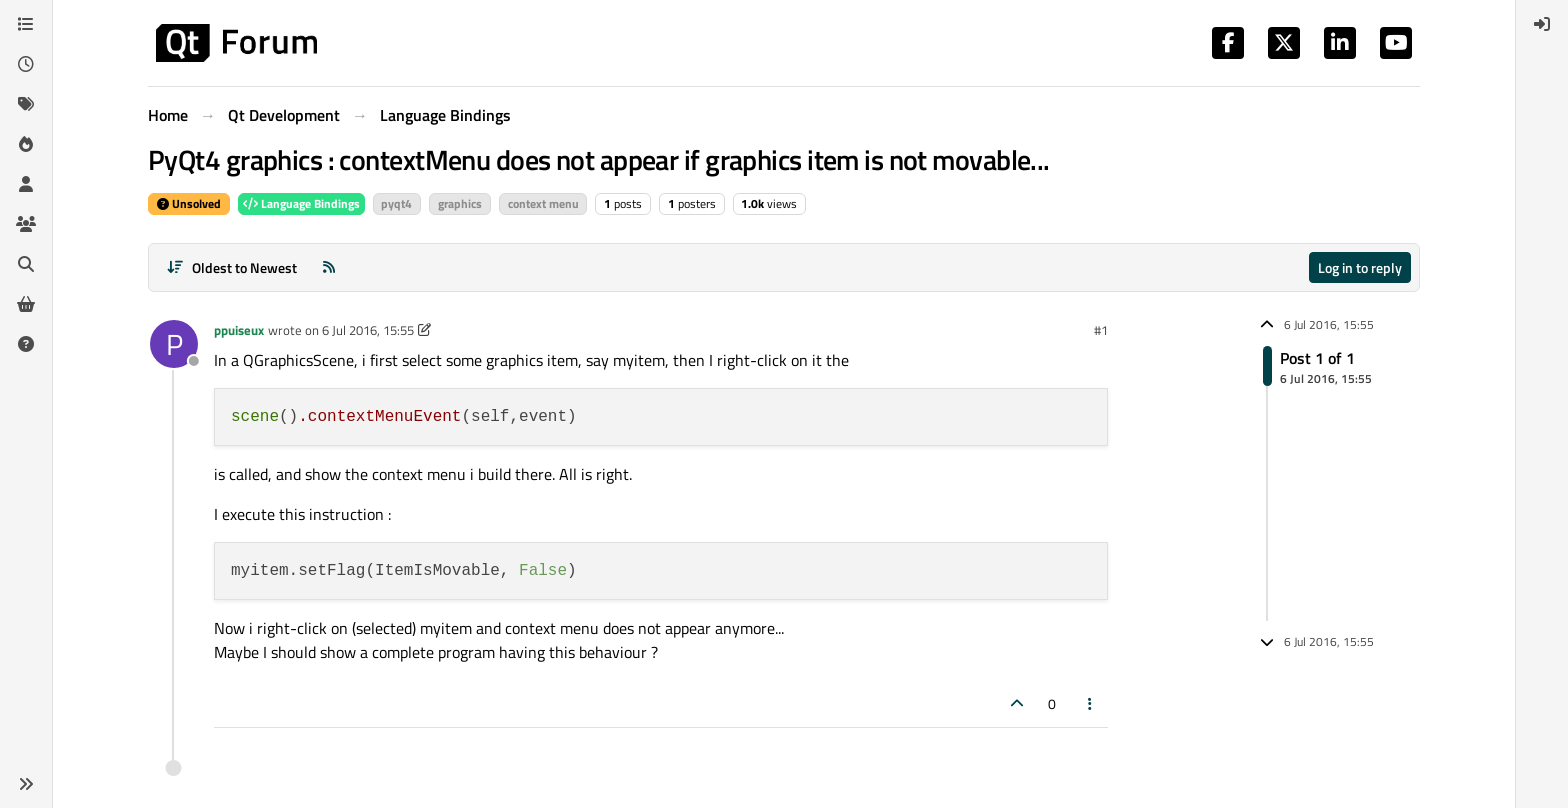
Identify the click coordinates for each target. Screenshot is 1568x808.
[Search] (26, 264)
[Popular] (26, 144)
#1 (1101, 330)
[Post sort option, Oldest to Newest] (231, 267)
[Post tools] (1091, 703)
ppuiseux (239, 330)
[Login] (1542, 24)
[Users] (26, 184)
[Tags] (26, 104)
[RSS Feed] (329, 267)
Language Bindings (301, 203)
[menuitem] (1542, 24)
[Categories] (26, 24)
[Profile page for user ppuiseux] (174, 344)
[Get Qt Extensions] (26, 304)
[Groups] (26, 224)
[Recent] (26, 64)
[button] (26, 784)
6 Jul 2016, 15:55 (368, 330)
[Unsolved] (26, 344)
